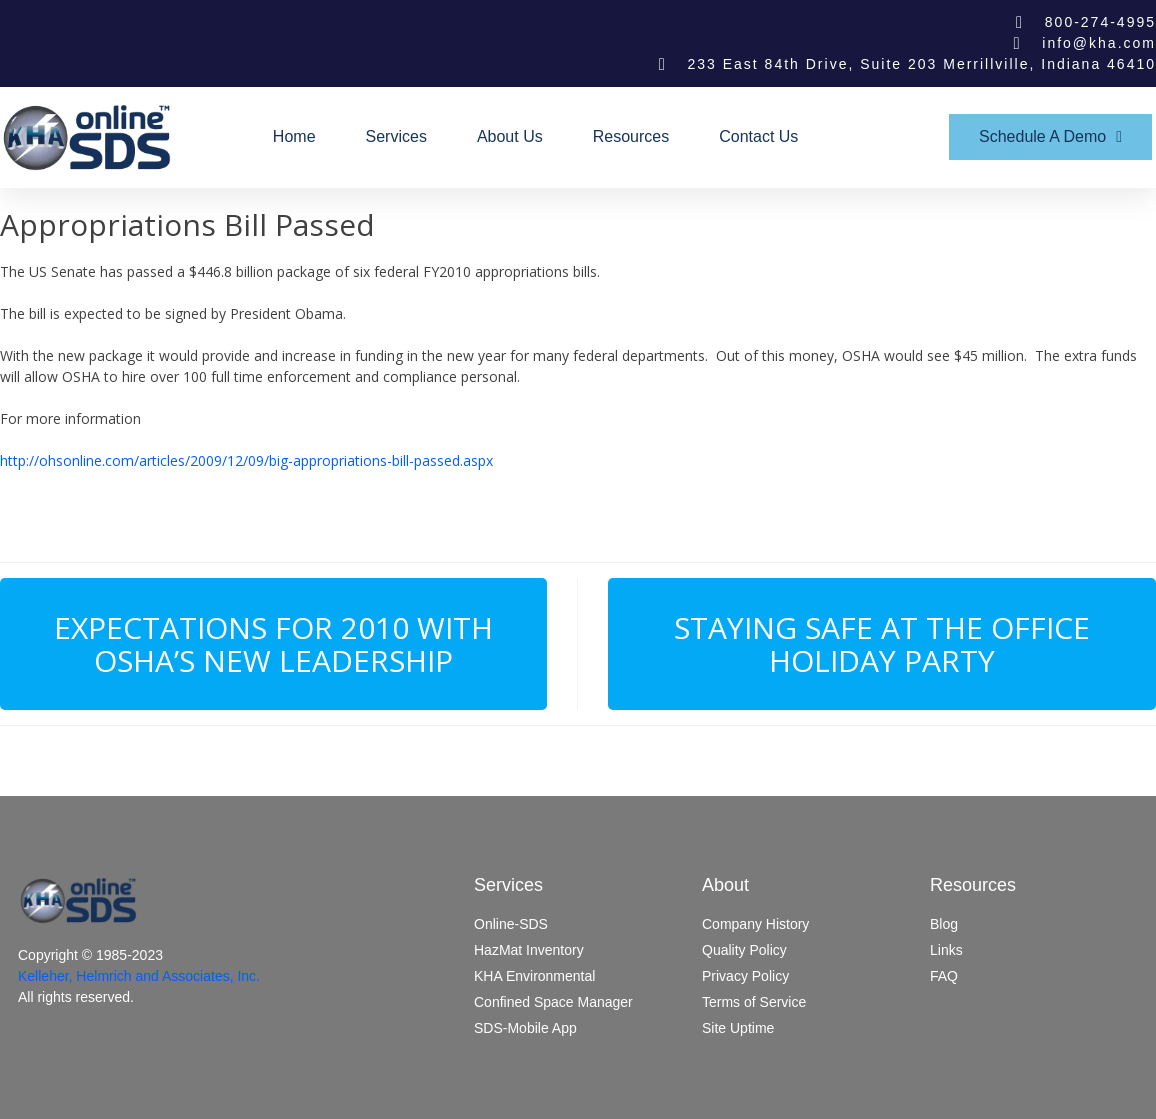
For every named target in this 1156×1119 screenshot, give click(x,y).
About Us (510, 136)
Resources (631, 136)
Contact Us (758, 136)
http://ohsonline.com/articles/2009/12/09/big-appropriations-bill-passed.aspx (246, 460)
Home (294, 136)
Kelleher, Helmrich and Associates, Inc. (139, 976)
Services (396, 136)
